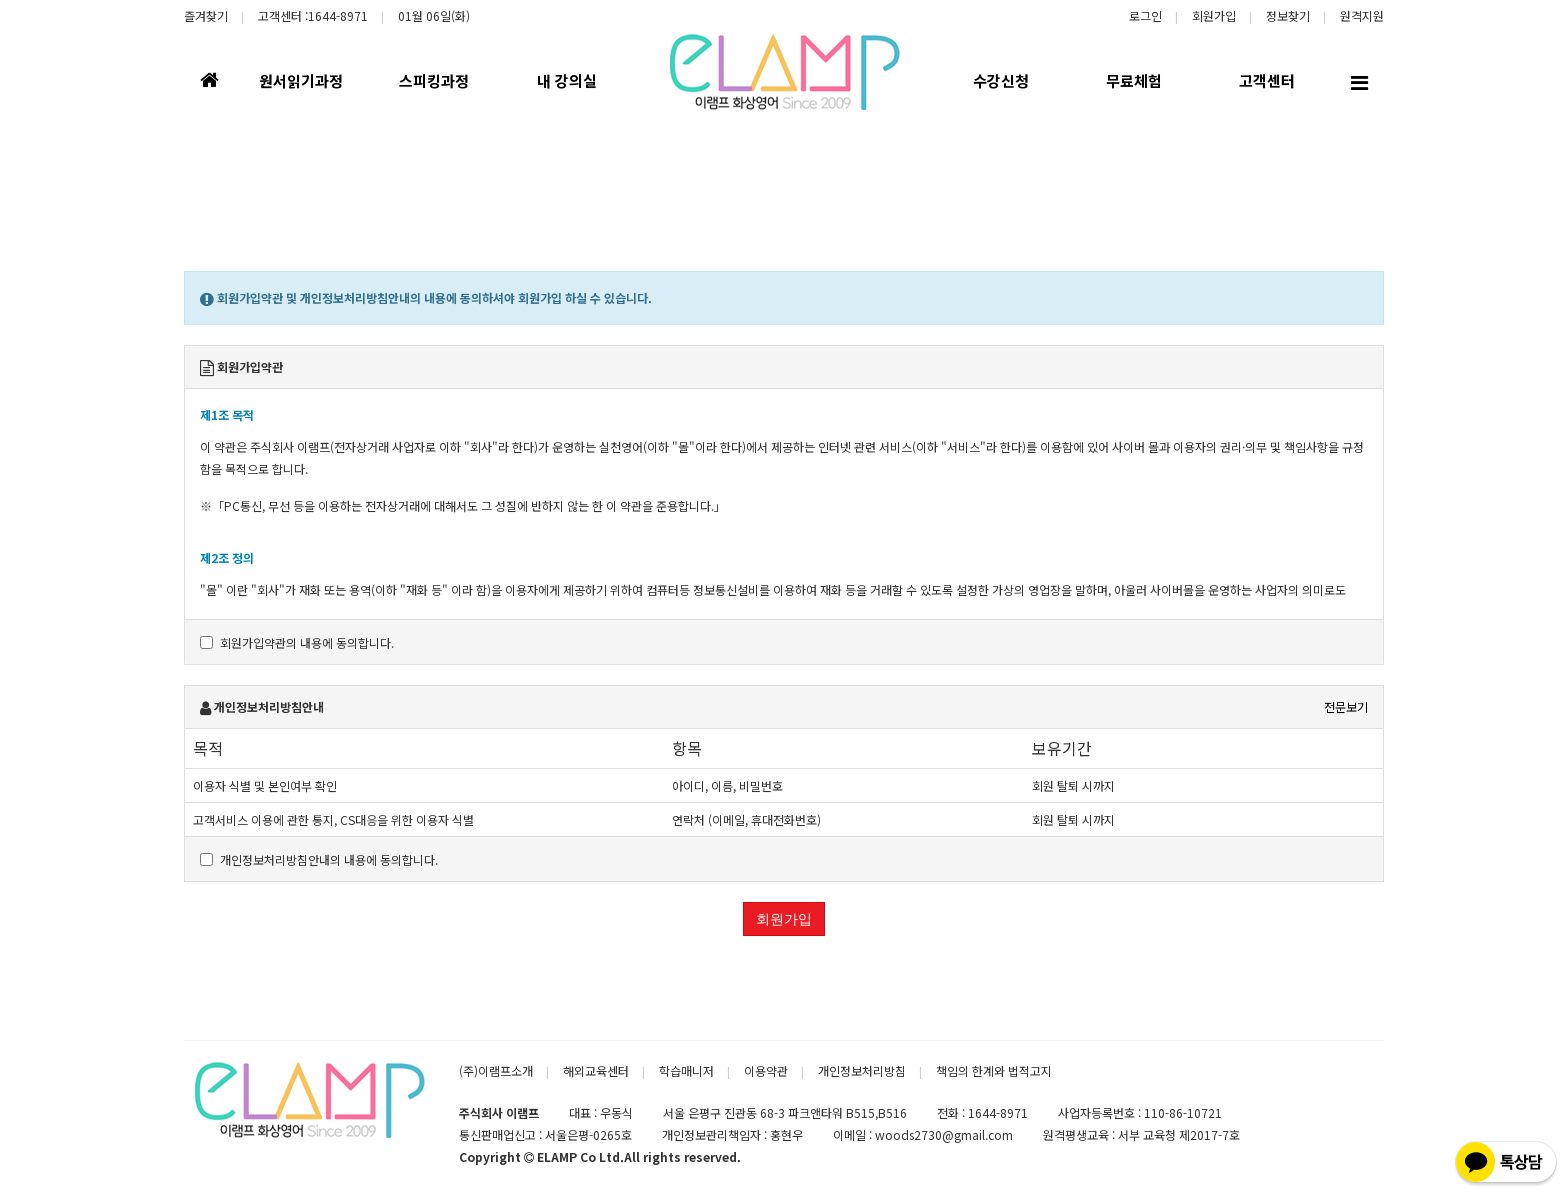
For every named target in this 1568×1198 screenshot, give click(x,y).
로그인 (1145, 15)
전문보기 (1346, 706)
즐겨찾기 (206, 15)
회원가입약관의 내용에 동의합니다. (297, 642)
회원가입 (1214, 15)
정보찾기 (1288, 15)
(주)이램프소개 (496, 1070)
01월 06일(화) (434, 15)
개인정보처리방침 (862, 1070)
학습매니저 (686, 1070)
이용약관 (766, 1070)
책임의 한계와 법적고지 (994, 1070)
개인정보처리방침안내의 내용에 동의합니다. (319, 859)
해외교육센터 (596, 1070)
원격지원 (1362, 15)
